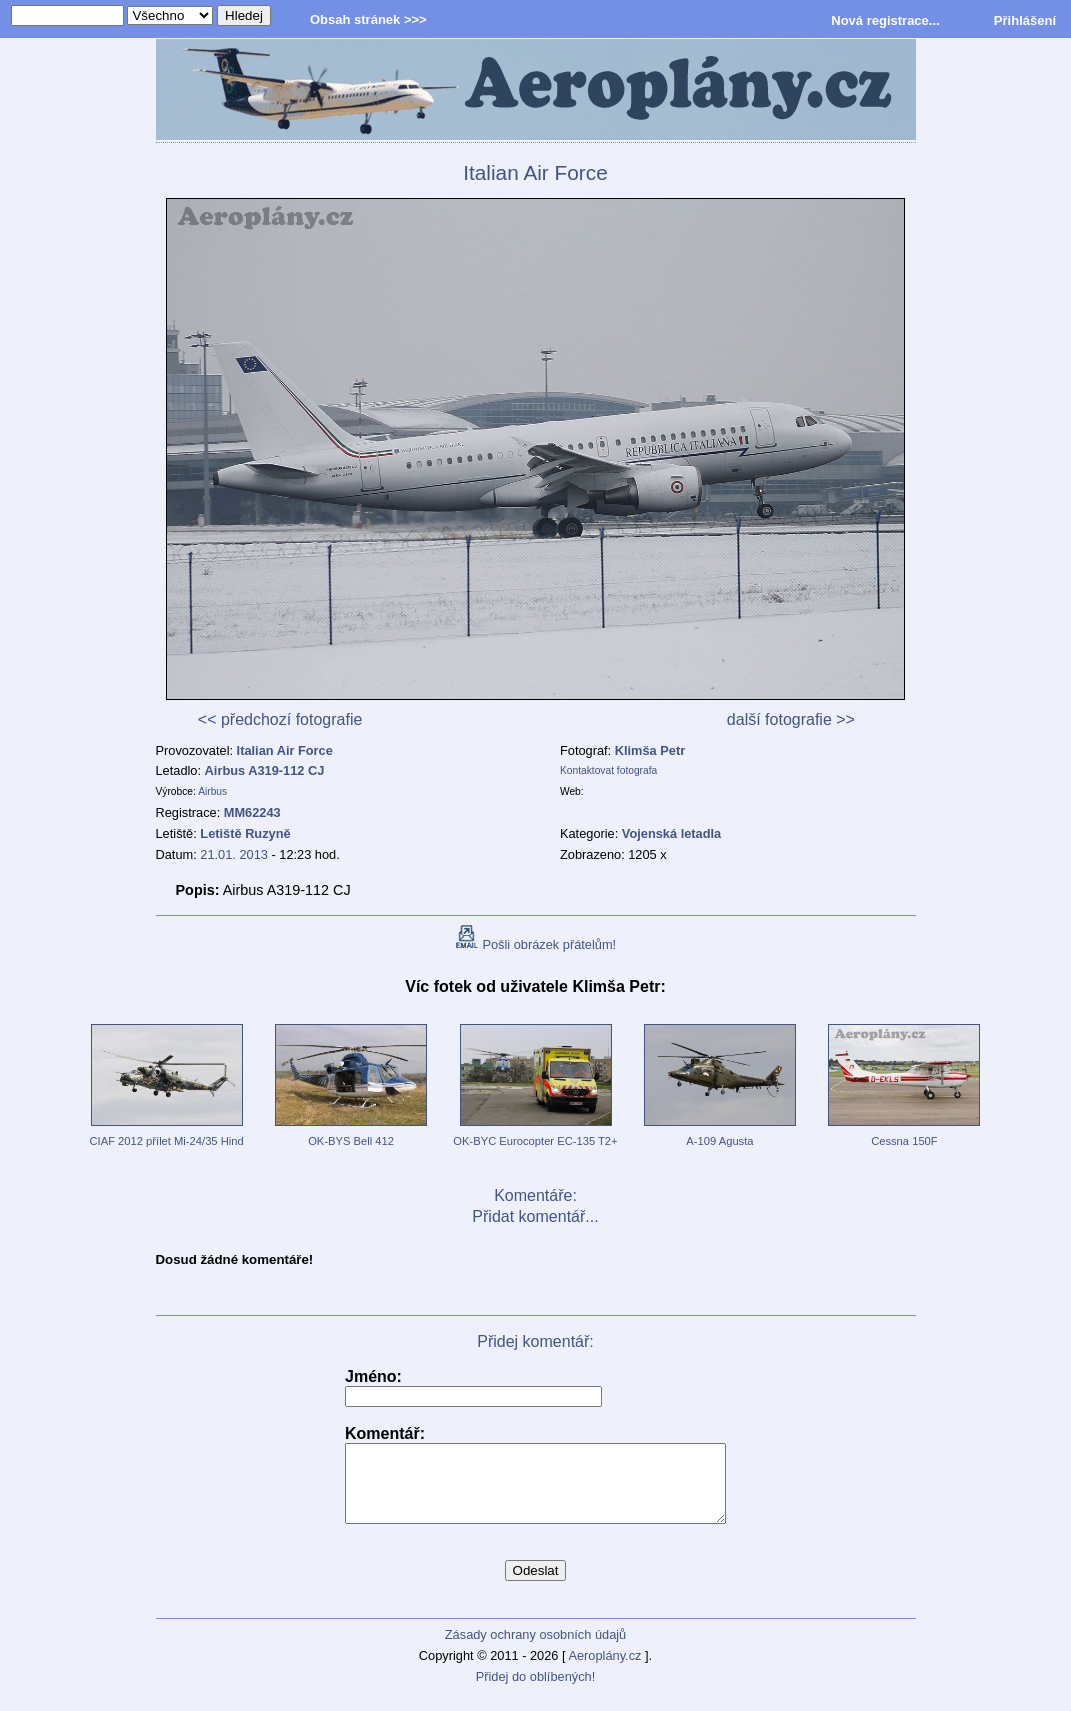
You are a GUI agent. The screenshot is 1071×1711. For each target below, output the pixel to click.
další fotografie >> (791, 719)
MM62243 (252, 812)
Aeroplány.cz (604, 1670)
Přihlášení (1025, 20)
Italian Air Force (285, 750)
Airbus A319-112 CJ (265, 770)
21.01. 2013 (234, 854)
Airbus (212, 791)
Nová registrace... (885, 20)
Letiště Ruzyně (245, 833)
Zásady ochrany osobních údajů (535, 1649)
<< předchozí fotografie (280, 719)
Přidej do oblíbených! (536, 1691)
